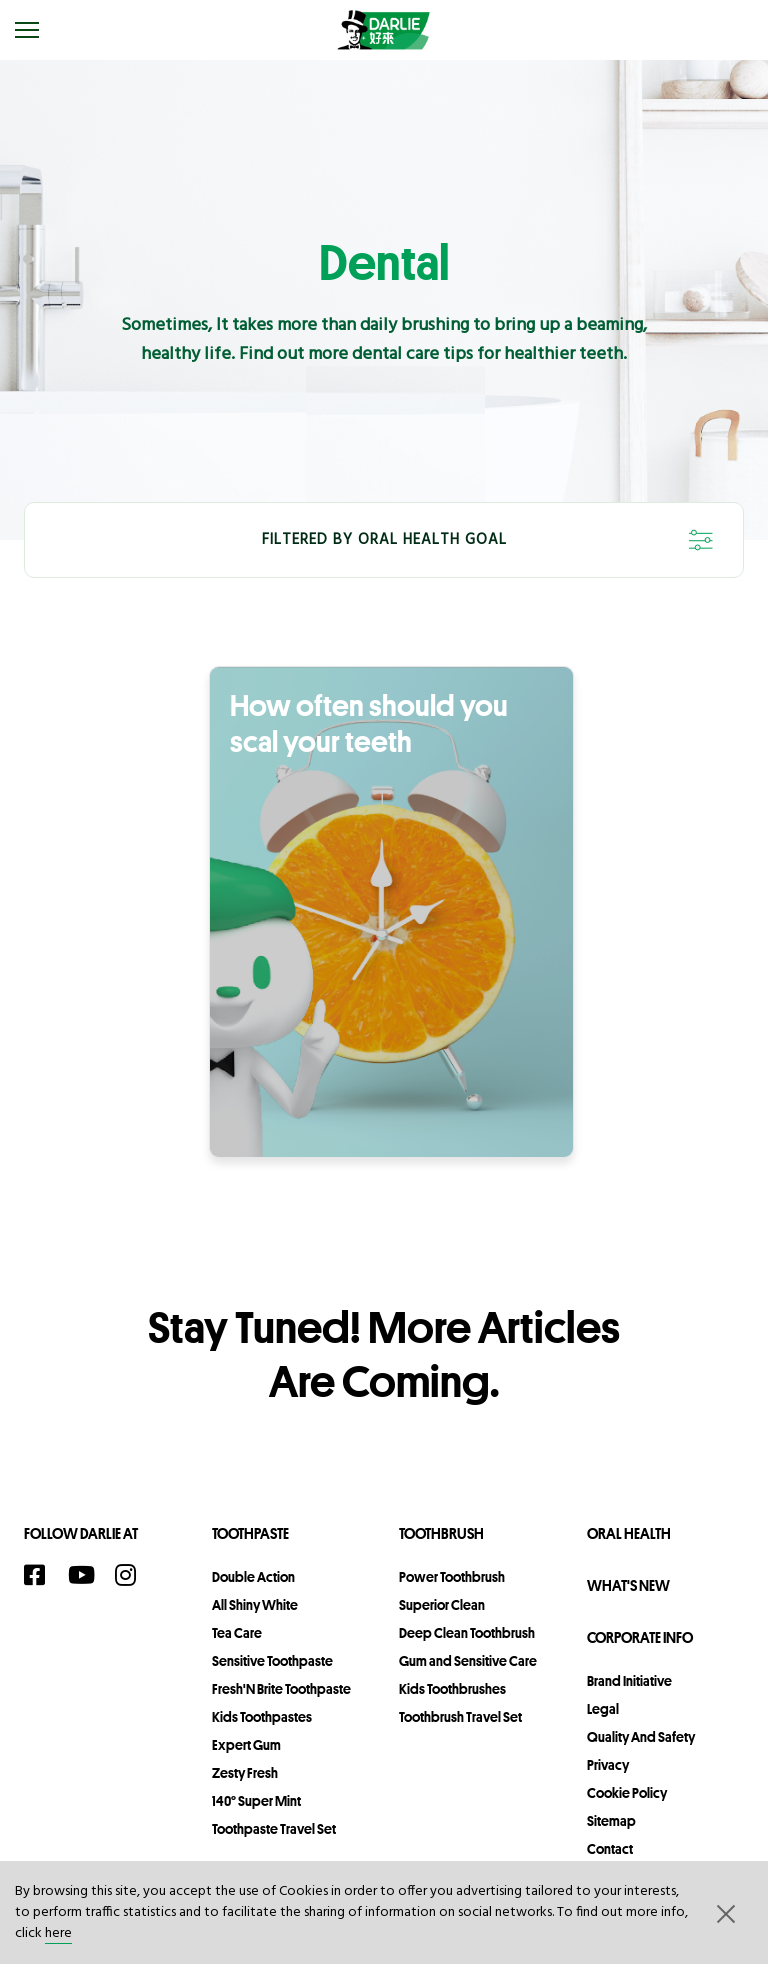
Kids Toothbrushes (452, 1689)
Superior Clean (442, 1605)
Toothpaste (250, 1533)
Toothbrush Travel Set (460, 1717)
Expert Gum (246, 1745)
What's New (628, 1585)
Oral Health (629, 1533)
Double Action (253, 1577)
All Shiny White (255, 1605)
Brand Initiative (629, 1681)
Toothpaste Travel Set (274, 1829)
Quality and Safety (641, 1737)
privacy (608, 1765)
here (58, 1933)
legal (603, 1709)
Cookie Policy (627, 1793)
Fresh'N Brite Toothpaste (281, 1689)
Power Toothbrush (452, 1577)
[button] (724, 1913)
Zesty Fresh (245, 1773)
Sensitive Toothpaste (272, 1661)
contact (610, 1849)
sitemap (611, 1821)
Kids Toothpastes (262, 1717)
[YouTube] (86, 1575)
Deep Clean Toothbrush (467, 1633)
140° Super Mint (256, 1801)
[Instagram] (132, 1575)
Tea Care (237, 1633)
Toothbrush (441, 1533)
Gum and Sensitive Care (468, 1661)
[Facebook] (41, 1575)
